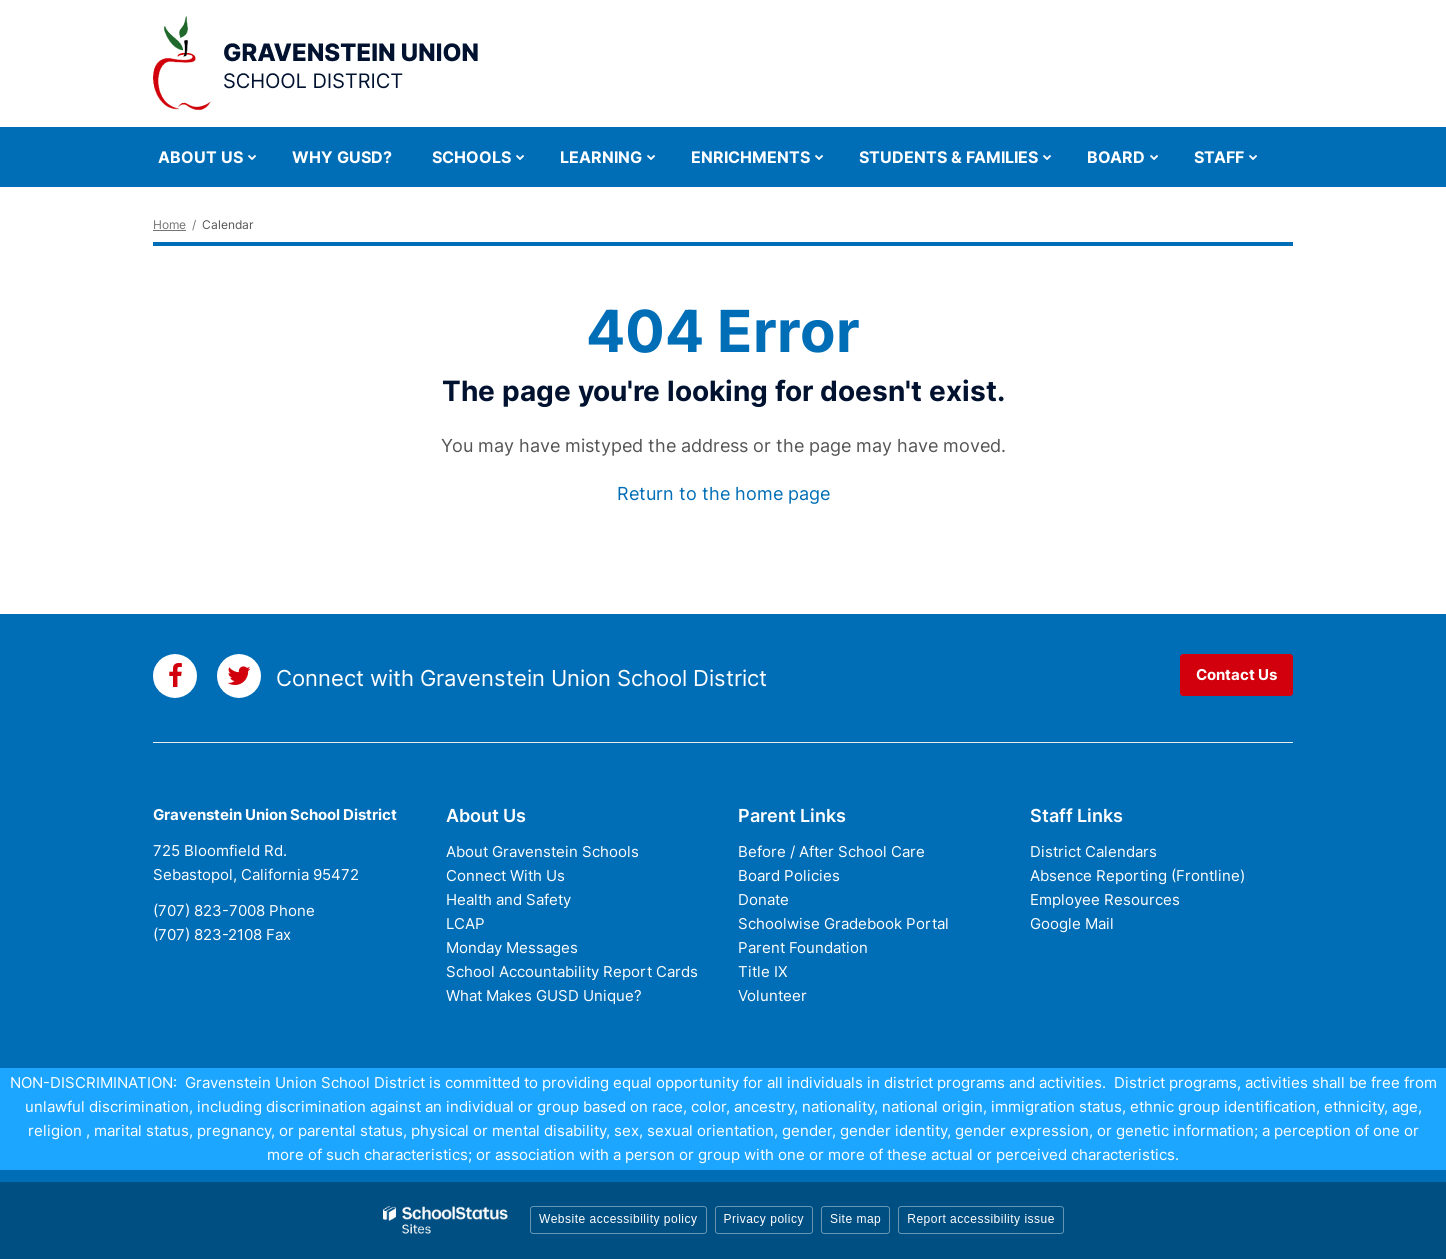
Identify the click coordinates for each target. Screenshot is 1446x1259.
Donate (763, 899)
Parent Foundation (803, 947)
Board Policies (789, 875)
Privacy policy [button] (764, 1219)
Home (169, 224)
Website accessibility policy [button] (618, 1219)
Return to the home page (723, 493)
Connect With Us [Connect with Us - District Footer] (505, 875)
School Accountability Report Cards (572, 971)
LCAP (465, 923)
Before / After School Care (831, 851)
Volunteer (772, 995)
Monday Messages (512, 947)
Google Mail (1072, 923)
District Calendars (1093, 851)
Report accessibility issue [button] (981, 1219)
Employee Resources (1105, 899)
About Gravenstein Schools (542, 851)
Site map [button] (855, 1219)
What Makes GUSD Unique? (544, 995)
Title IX (763, 971)
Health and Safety (508, 899)
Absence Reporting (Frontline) (1137, 875)
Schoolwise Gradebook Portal (843, 923)
